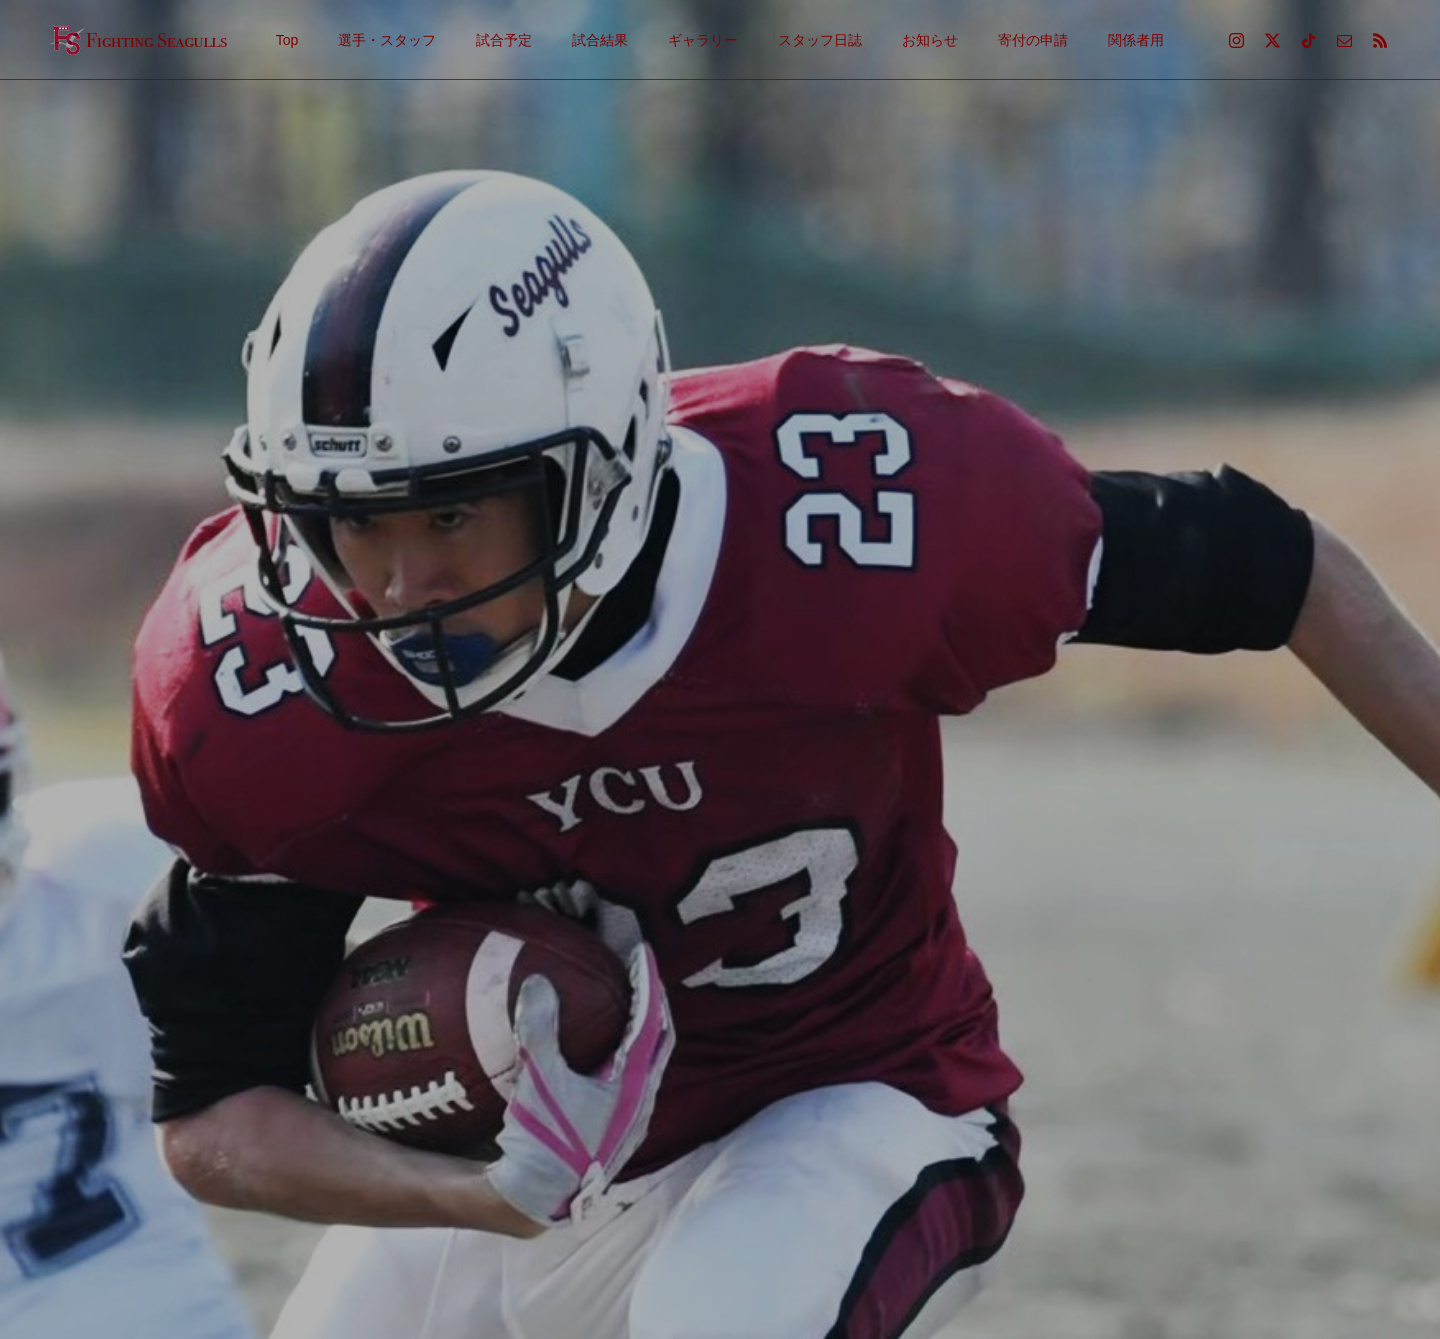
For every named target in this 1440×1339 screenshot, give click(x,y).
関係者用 (1136, 40)
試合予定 (504, 40)
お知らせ (930, 40)
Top (287, 40)
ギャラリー (703, 40)
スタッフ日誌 (820, 40)
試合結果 (600, 40)
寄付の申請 (1033, 40)
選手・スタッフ (387, 40)
